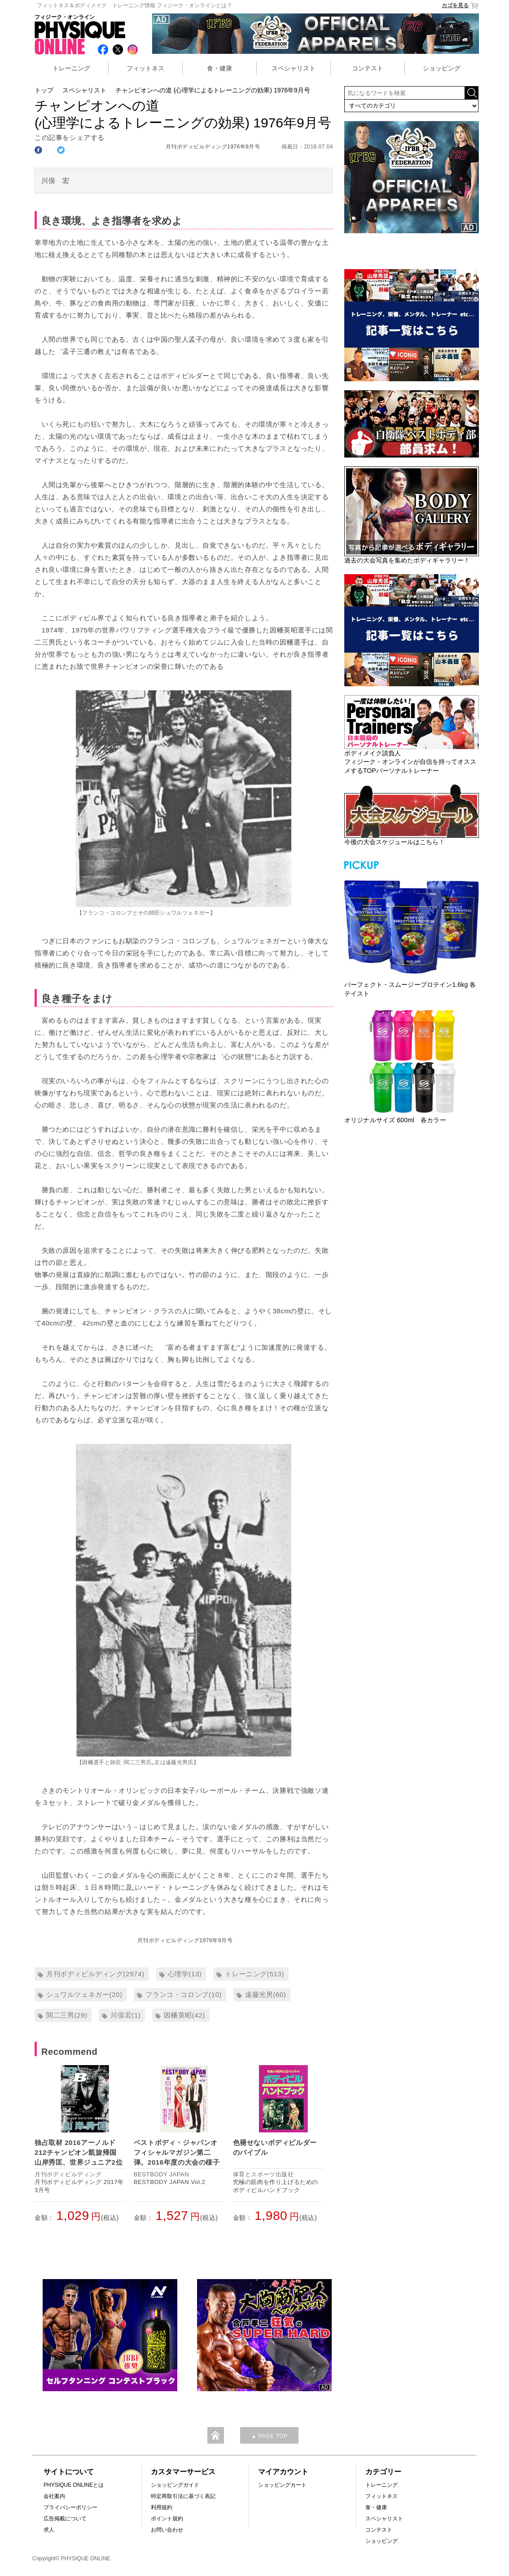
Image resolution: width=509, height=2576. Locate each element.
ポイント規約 (167, 2518)
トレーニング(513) (254, 1974)
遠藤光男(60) (265, 1994)
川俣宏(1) (125, 2015)
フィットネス (145, 68)
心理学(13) (185, 1974)
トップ (44, 90)
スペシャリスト (294, 68)
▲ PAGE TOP (269, 2436)
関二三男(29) (66, 2015)
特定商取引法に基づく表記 (183, 2496)
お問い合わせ (167, 2530)
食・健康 (219, 68)
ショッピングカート (282, 2485)
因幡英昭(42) (184, 2015)
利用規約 (161, 2507)
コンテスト (367, 68)
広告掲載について (65, 2518)
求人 (49, 2530)
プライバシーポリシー (70, 2507)
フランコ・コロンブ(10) (183, 1994)
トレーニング (71, 68)
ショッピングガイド (175, 2485)
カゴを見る (460, 5)
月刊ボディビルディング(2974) (95, 1974)
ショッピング (442, 68)
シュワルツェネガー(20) (84, 1994)
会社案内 (54, 2496)
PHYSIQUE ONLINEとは (74, 2485)
